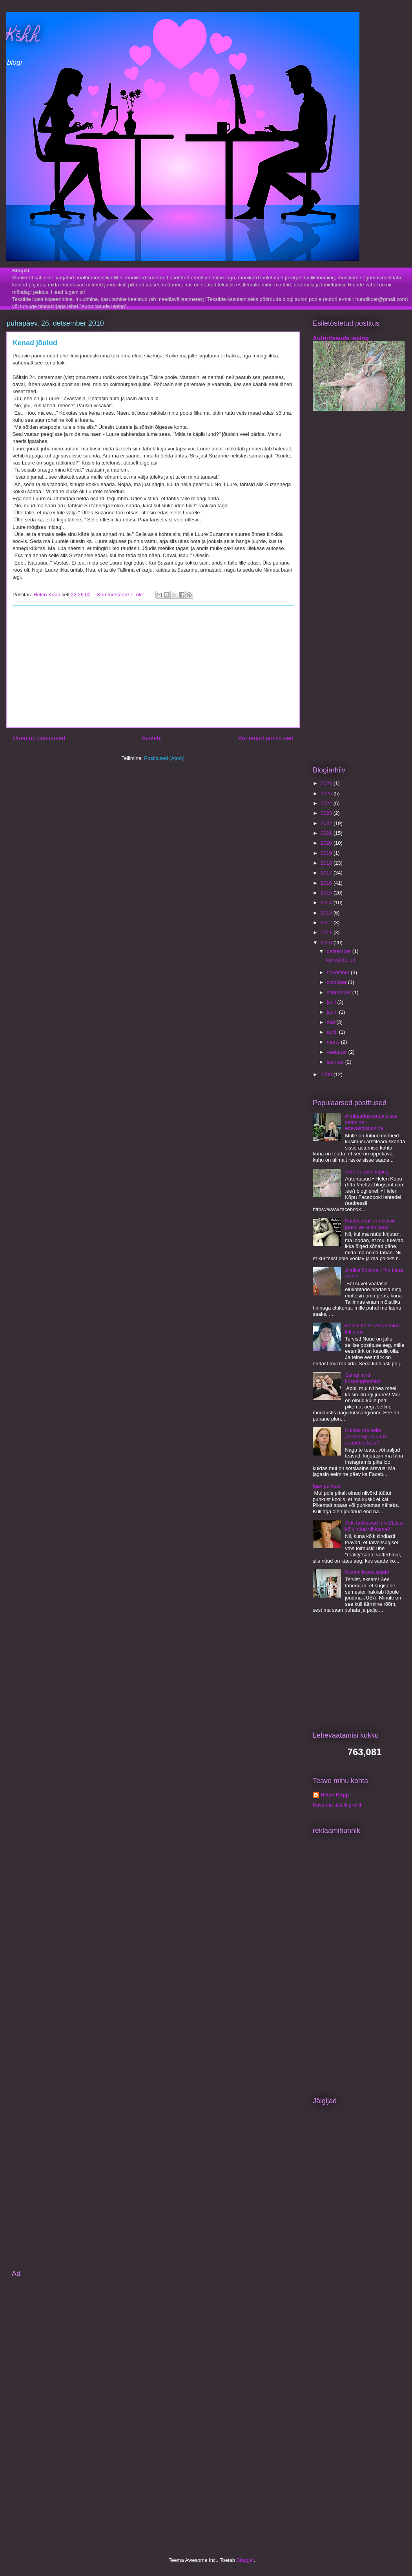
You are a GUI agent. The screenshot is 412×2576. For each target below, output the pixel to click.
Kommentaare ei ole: (121, 595)
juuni (333, 1012)
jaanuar (336, 1062)
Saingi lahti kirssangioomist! (363, 1378)
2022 (327, 823)
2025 (327, 793)
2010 (327, 943)
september (339, 992)
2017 (327, 873)
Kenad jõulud (35, 343)
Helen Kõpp (335, 1795)
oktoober (337, 982)
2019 (327, 853)
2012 (327, 922)
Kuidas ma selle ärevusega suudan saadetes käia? (366, 1436)
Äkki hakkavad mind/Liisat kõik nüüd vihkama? (374, 1526)
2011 (327, 932)
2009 (327, 1074)
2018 (327, 863)
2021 (327, 833)
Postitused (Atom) (164, 758)
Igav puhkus (326, 1486)
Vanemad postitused (266, 738)
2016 (327, 883)
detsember (339, 951)
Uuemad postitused (39, 738)
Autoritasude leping (341, 338)
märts (334, 1042)
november (339, 972)
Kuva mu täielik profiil (337, 1805)
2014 (327, 902)
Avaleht (152, 738)
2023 (327, 813)
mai (332, 1022)
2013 (327, 913)
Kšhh (23, 37)
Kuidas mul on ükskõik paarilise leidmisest (370, 1224)
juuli (332, 1002)
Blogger (245, 2560)
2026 (327, 783)
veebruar (337, 1052)
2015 (327, 893)
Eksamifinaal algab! (367, 1572)
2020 (327, 843)
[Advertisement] (153, 666)
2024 (327, 803)
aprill (333, 1032)
